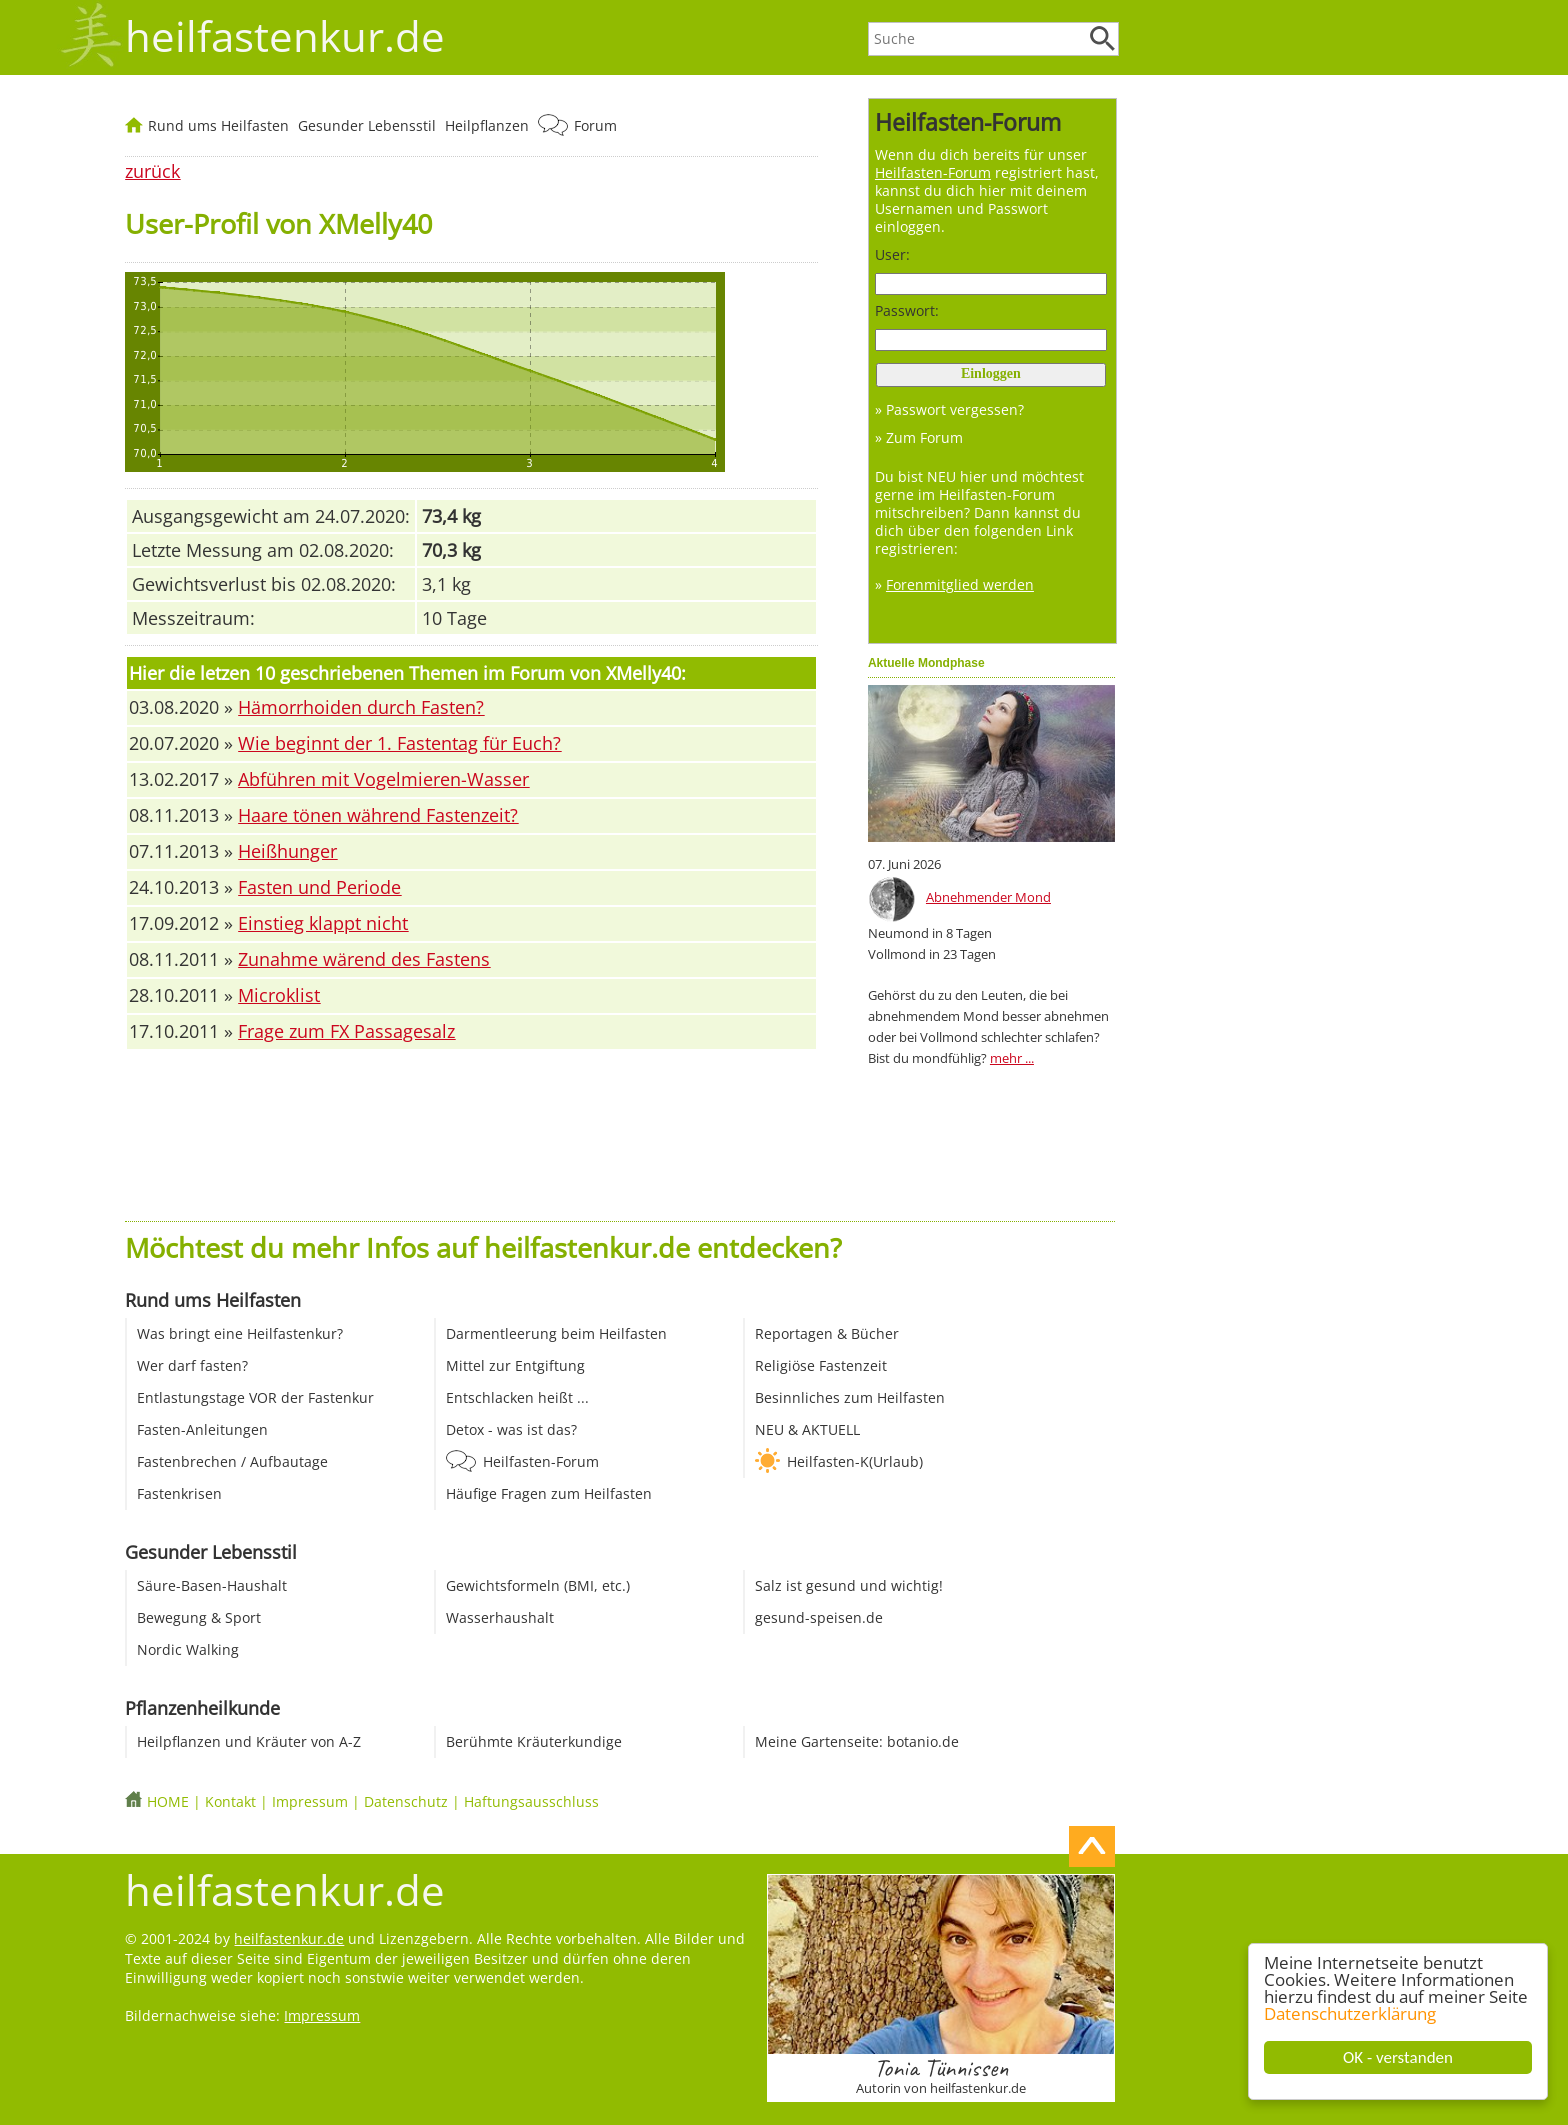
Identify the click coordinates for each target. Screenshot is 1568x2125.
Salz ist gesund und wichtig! (849, 1585)
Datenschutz (406, 1801)
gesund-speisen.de (819, 1617)
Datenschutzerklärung (1351, 2013)
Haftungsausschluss (531, 1801)
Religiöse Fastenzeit (821, 1365)
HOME (168, 1801)
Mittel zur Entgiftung (515, 1365)
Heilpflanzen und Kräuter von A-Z (249, 1741)
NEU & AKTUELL (807, 1429)
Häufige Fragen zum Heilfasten (549, 1493)
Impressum (310, 1801)
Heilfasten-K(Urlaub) (855, 1461)
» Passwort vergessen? (949, 409)
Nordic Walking (188, 1649)
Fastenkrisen (179, 1493)
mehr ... (1012, 1058)
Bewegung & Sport (199, 1617)
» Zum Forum (919, 437)
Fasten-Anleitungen (202, 1429)
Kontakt (230, 1801)
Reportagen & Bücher (827, 1333)
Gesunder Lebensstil (367, 125)
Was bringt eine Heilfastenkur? (240, 1333)
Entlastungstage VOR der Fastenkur (255, 1397)
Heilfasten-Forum (541, 1461)
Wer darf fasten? (192, 1365)
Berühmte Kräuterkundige (534, 1741)
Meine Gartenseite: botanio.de (857, 1741)
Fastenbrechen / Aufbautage (232, 1461)
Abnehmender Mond (988, 897)
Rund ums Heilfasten (218, 125)
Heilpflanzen (487, 125)
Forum (595, 125)
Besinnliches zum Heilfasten (850, 1397)
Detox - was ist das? (511, 1429)
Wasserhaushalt (500, 1617)
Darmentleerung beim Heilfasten (556, 1333)
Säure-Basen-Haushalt (212, 1585)
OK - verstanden (1399, 2057)
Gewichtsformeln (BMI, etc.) (538, 1585)
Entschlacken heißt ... (517, 1397)
